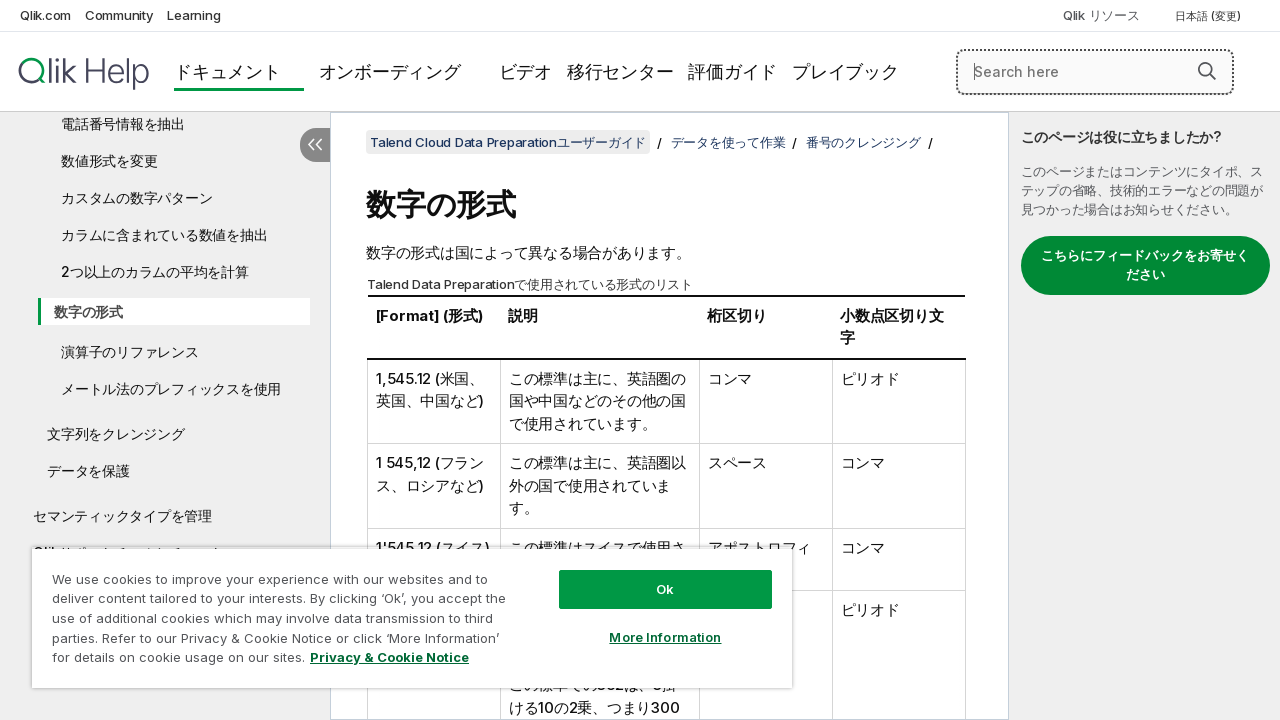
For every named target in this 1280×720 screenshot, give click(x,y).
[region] (403, 610)
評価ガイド (732, 71)
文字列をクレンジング (116, 433)
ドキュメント (227, 71)
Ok (650, 574)
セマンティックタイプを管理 (122, 515)
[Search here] (1095, 72)
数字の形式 (88, 311)
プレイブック (845, 71)
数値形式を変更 (109, 160)
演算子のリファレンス (130, 351)
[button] (1207, 71)
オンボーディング (390, 71)
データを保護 (88, 470)
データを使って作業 (728, 142)
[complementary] (1144, 416)
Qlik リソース (1101, 15)
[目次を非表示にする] (315, 145)
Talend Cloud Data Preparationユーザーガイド (508, 142)
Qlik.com (45, 15)
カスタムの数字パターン (136, 197)
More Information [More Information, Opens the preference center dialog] (650, 622)
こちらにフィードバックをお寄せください (1145, 265)
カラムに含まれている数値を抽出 (164, 234)
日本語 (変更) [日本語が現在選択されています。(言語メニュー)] (1209, 16)
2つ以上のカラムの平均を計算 (155, 271)
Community (119, 15)
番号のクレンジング (863, 142)
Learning (193, 15)
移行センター (620, 71)
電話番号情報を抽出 (123, 123)
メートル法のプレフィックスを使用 (171, 388)
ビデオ (525, 71)
